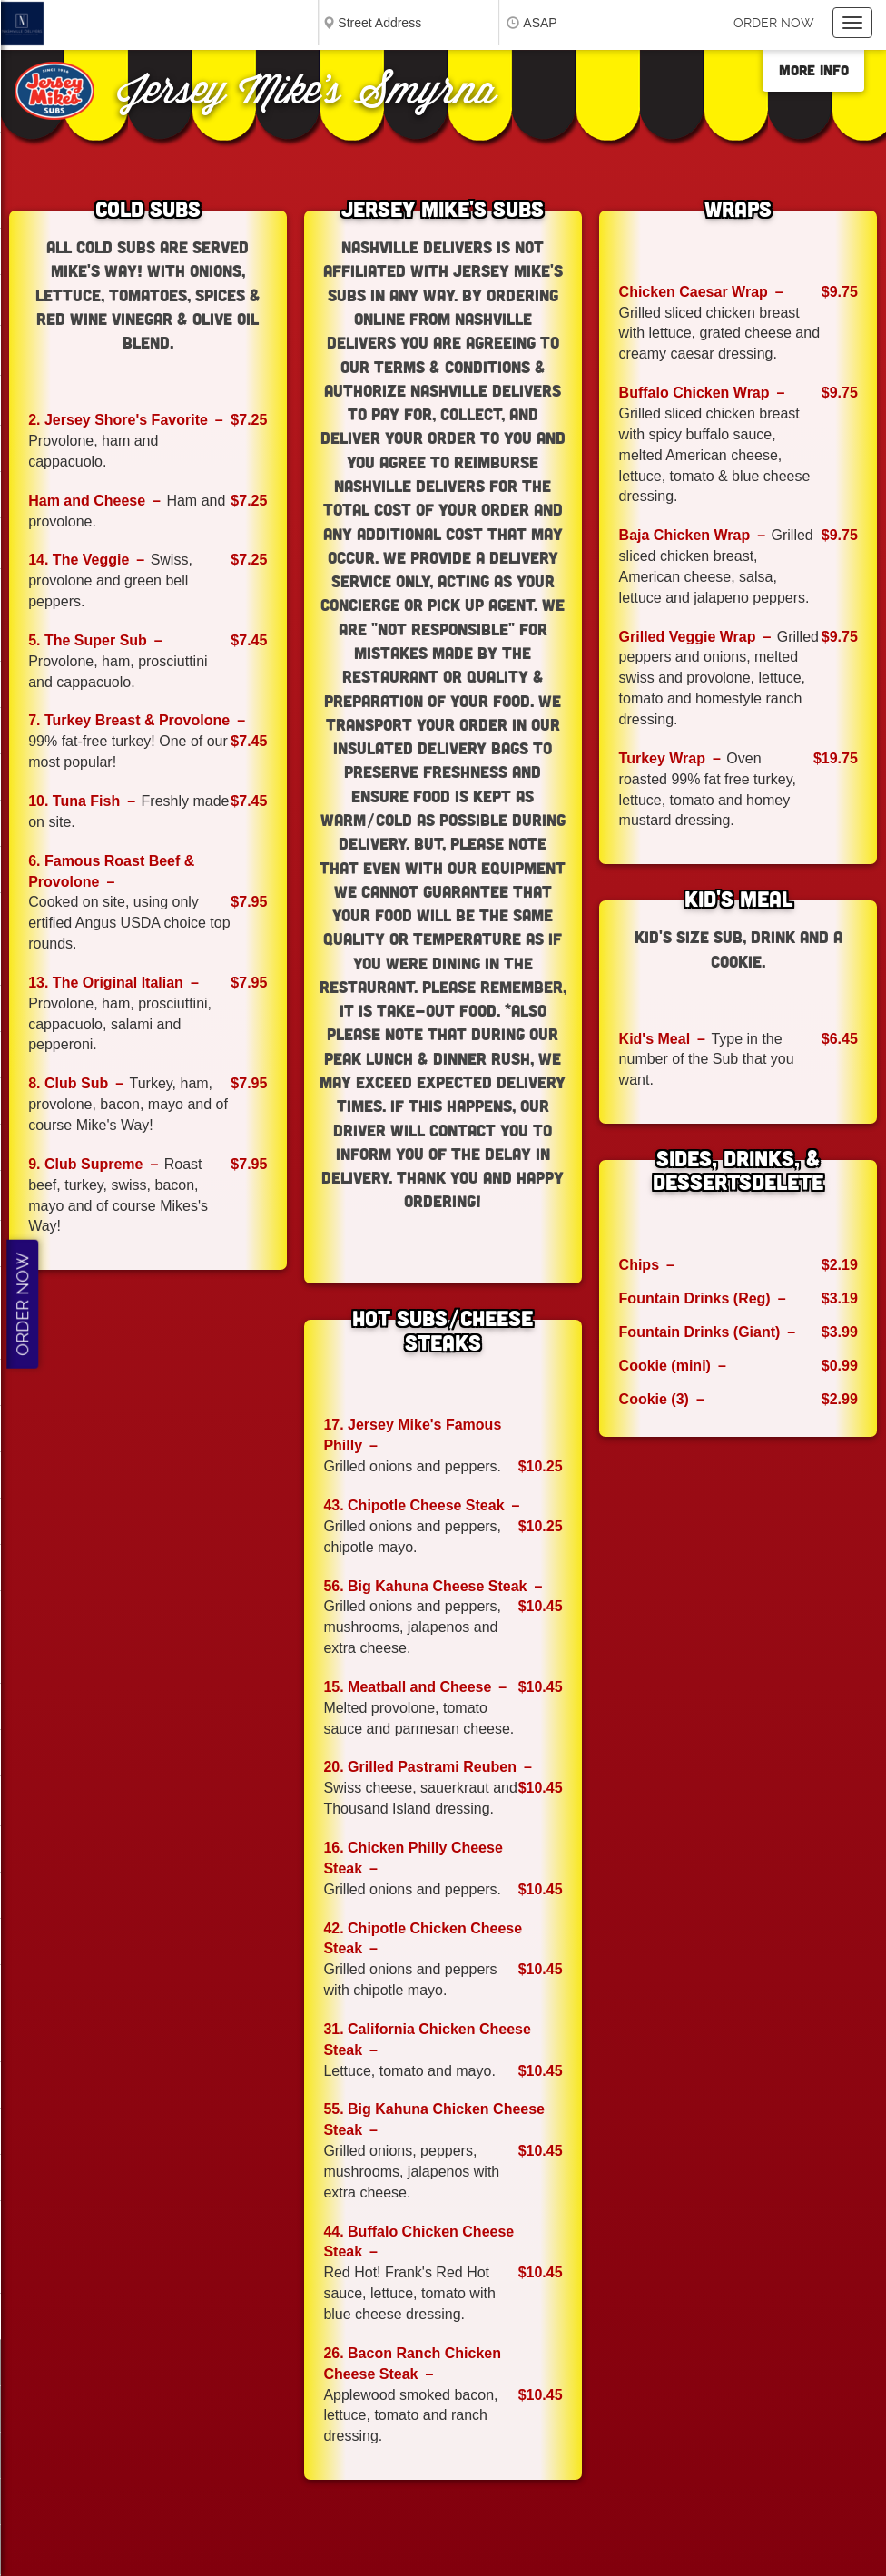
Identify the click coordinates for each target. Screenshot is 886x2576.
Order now (773, 22)
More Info (814, 70)
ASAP (539, 22)
